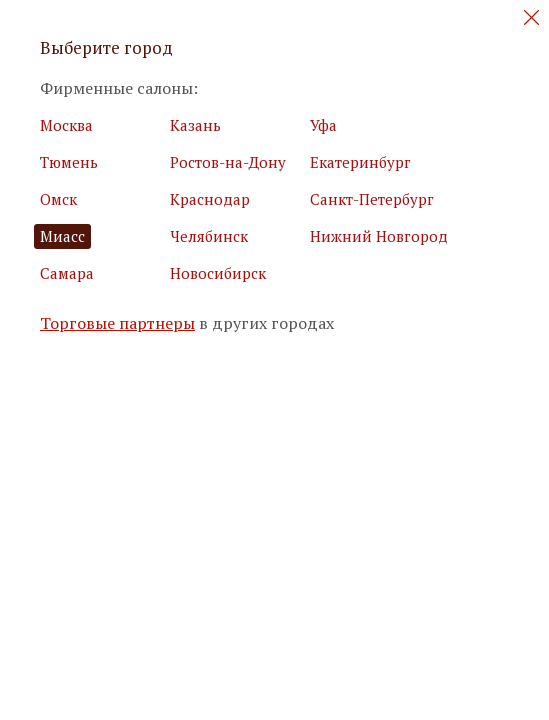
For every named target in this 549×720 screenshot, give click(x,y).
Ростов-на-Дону (228, 162)
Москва (66, 125)
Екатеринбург (360, 162)
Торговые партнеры (117, 323)
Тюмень (69, 162)
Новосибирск (218, 273)
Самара (67, 273)
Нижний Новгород (379, 236)
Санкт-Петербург (372, 199)
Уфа (323, 125)
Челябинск (209, 236)
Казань (195, 125)
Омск (58, 199)
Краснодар (210, 199)
